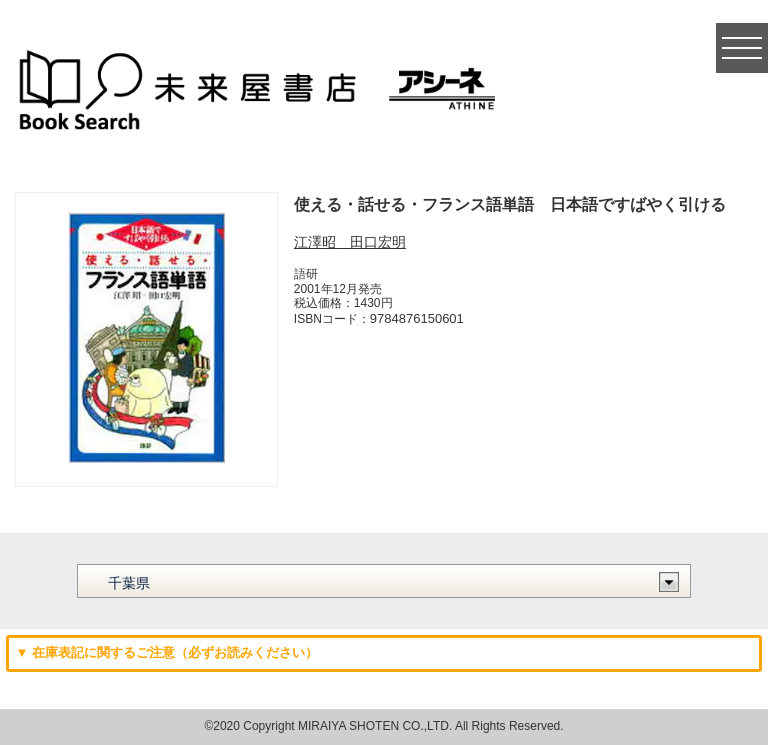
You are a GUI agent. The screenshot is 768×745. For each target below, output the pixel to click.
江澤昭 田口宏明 (350, 242)
